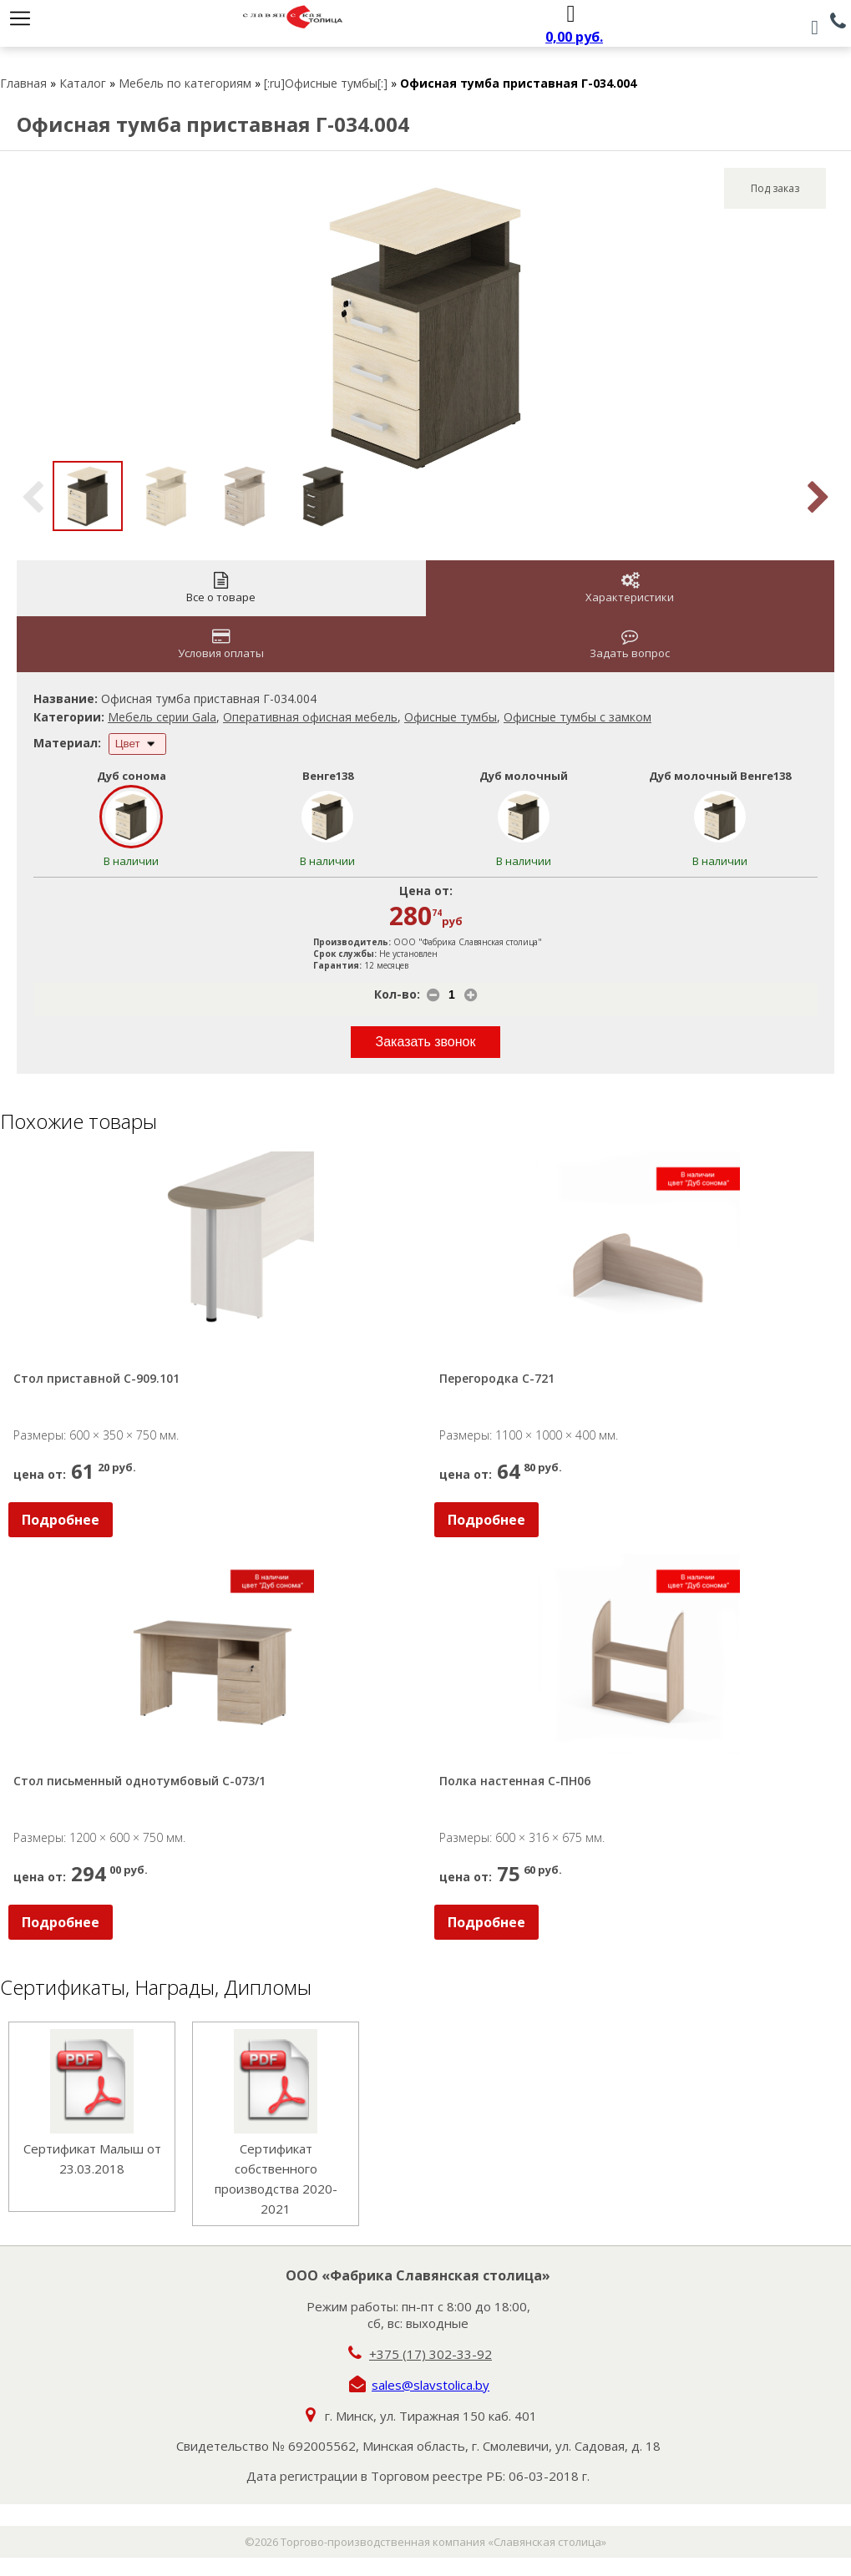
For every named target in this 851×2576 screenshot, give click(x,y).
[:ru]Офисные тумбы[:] (326, 83)
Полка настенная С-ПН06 (514, 1781)
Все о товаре (221, 588)
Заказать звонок (426, 1042)
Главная (23, 83)
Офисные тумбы (450, 717)
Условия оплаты (221, 644)
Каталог (82, 83)
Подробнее (60, 1520)
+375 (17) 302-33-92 (430, 2354)
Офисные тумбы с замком (577, 717)
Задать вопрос (630, 644)
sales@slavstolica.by (430, 2384)
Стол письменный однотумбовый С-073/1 (139, 1781)
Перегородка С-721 (497, 1378)
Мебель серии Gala (162, 717)
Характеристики (629, 588)
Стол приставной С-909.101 (96, 1378)
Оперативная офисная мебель (310, 717)
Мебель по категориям (185, 83)
